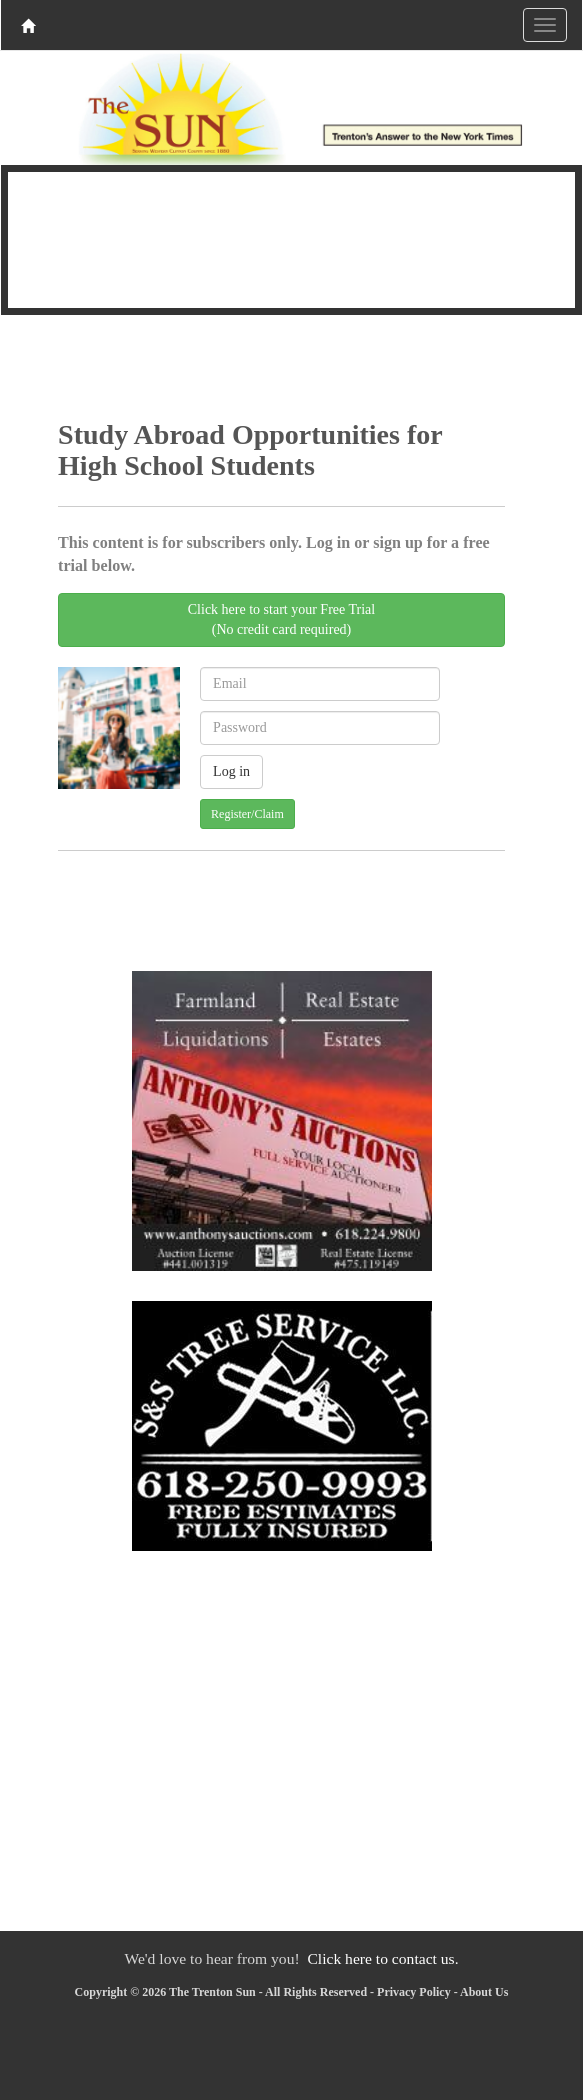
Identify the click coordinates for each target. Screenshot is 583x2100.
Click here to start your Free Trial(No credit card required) (281, 619)
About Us (484, 1992)
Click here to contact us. (382, 1958)
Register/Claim (247, 814)
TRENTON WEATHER (291, 237)
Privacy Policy (414, 1992)
